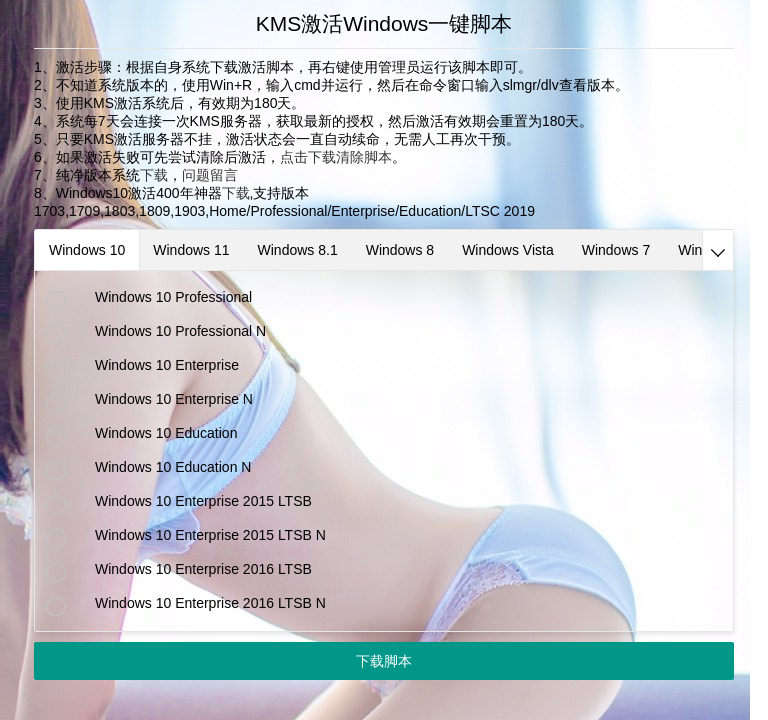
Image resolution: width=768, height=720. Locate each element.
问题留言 (210, 175)
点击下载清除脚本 (336, 157)
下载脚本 (384, 661)
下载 (154, 175)
